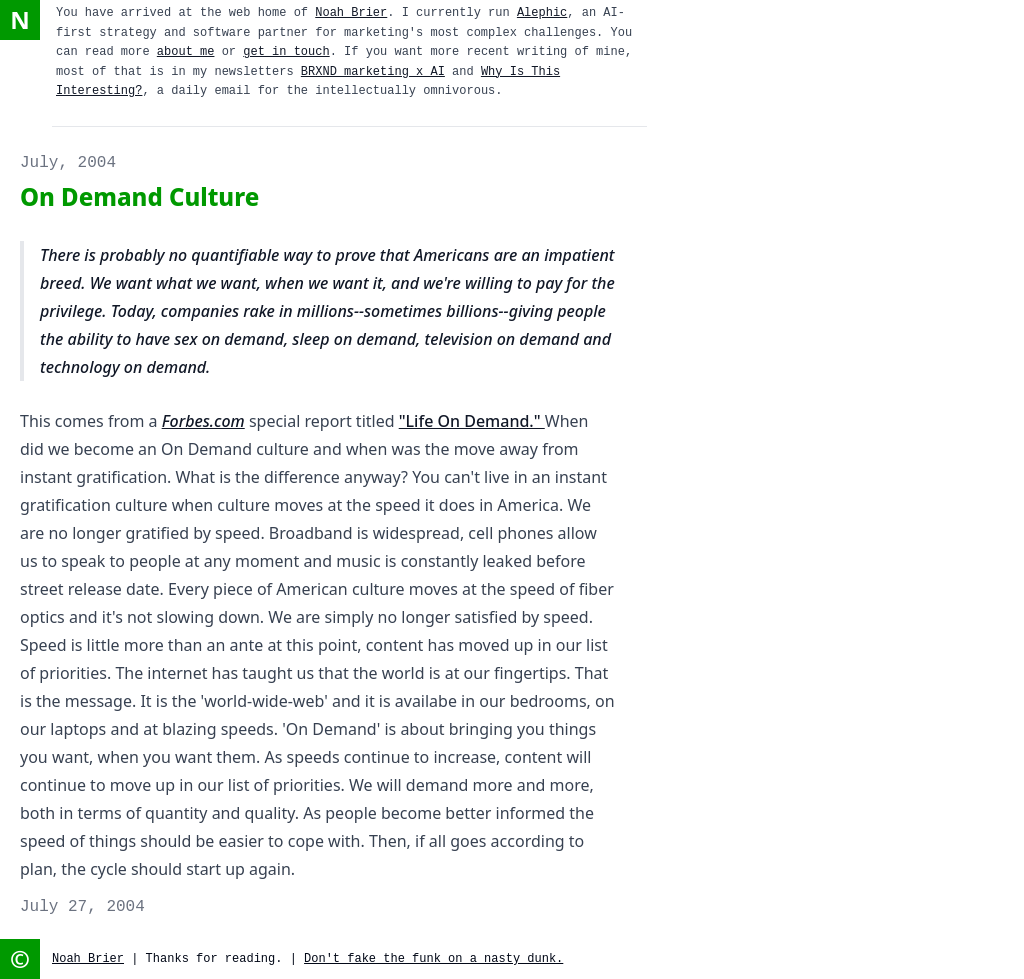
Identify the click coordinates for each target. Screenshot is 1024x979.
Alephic (542, 13)
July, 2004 (68, 163)
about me (186, 52)
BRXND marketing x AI (373, 72)
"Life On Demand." (472, 421)
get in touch (286, 52)
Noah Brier (351, 13)
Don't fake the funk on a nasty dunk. (433, 959)
